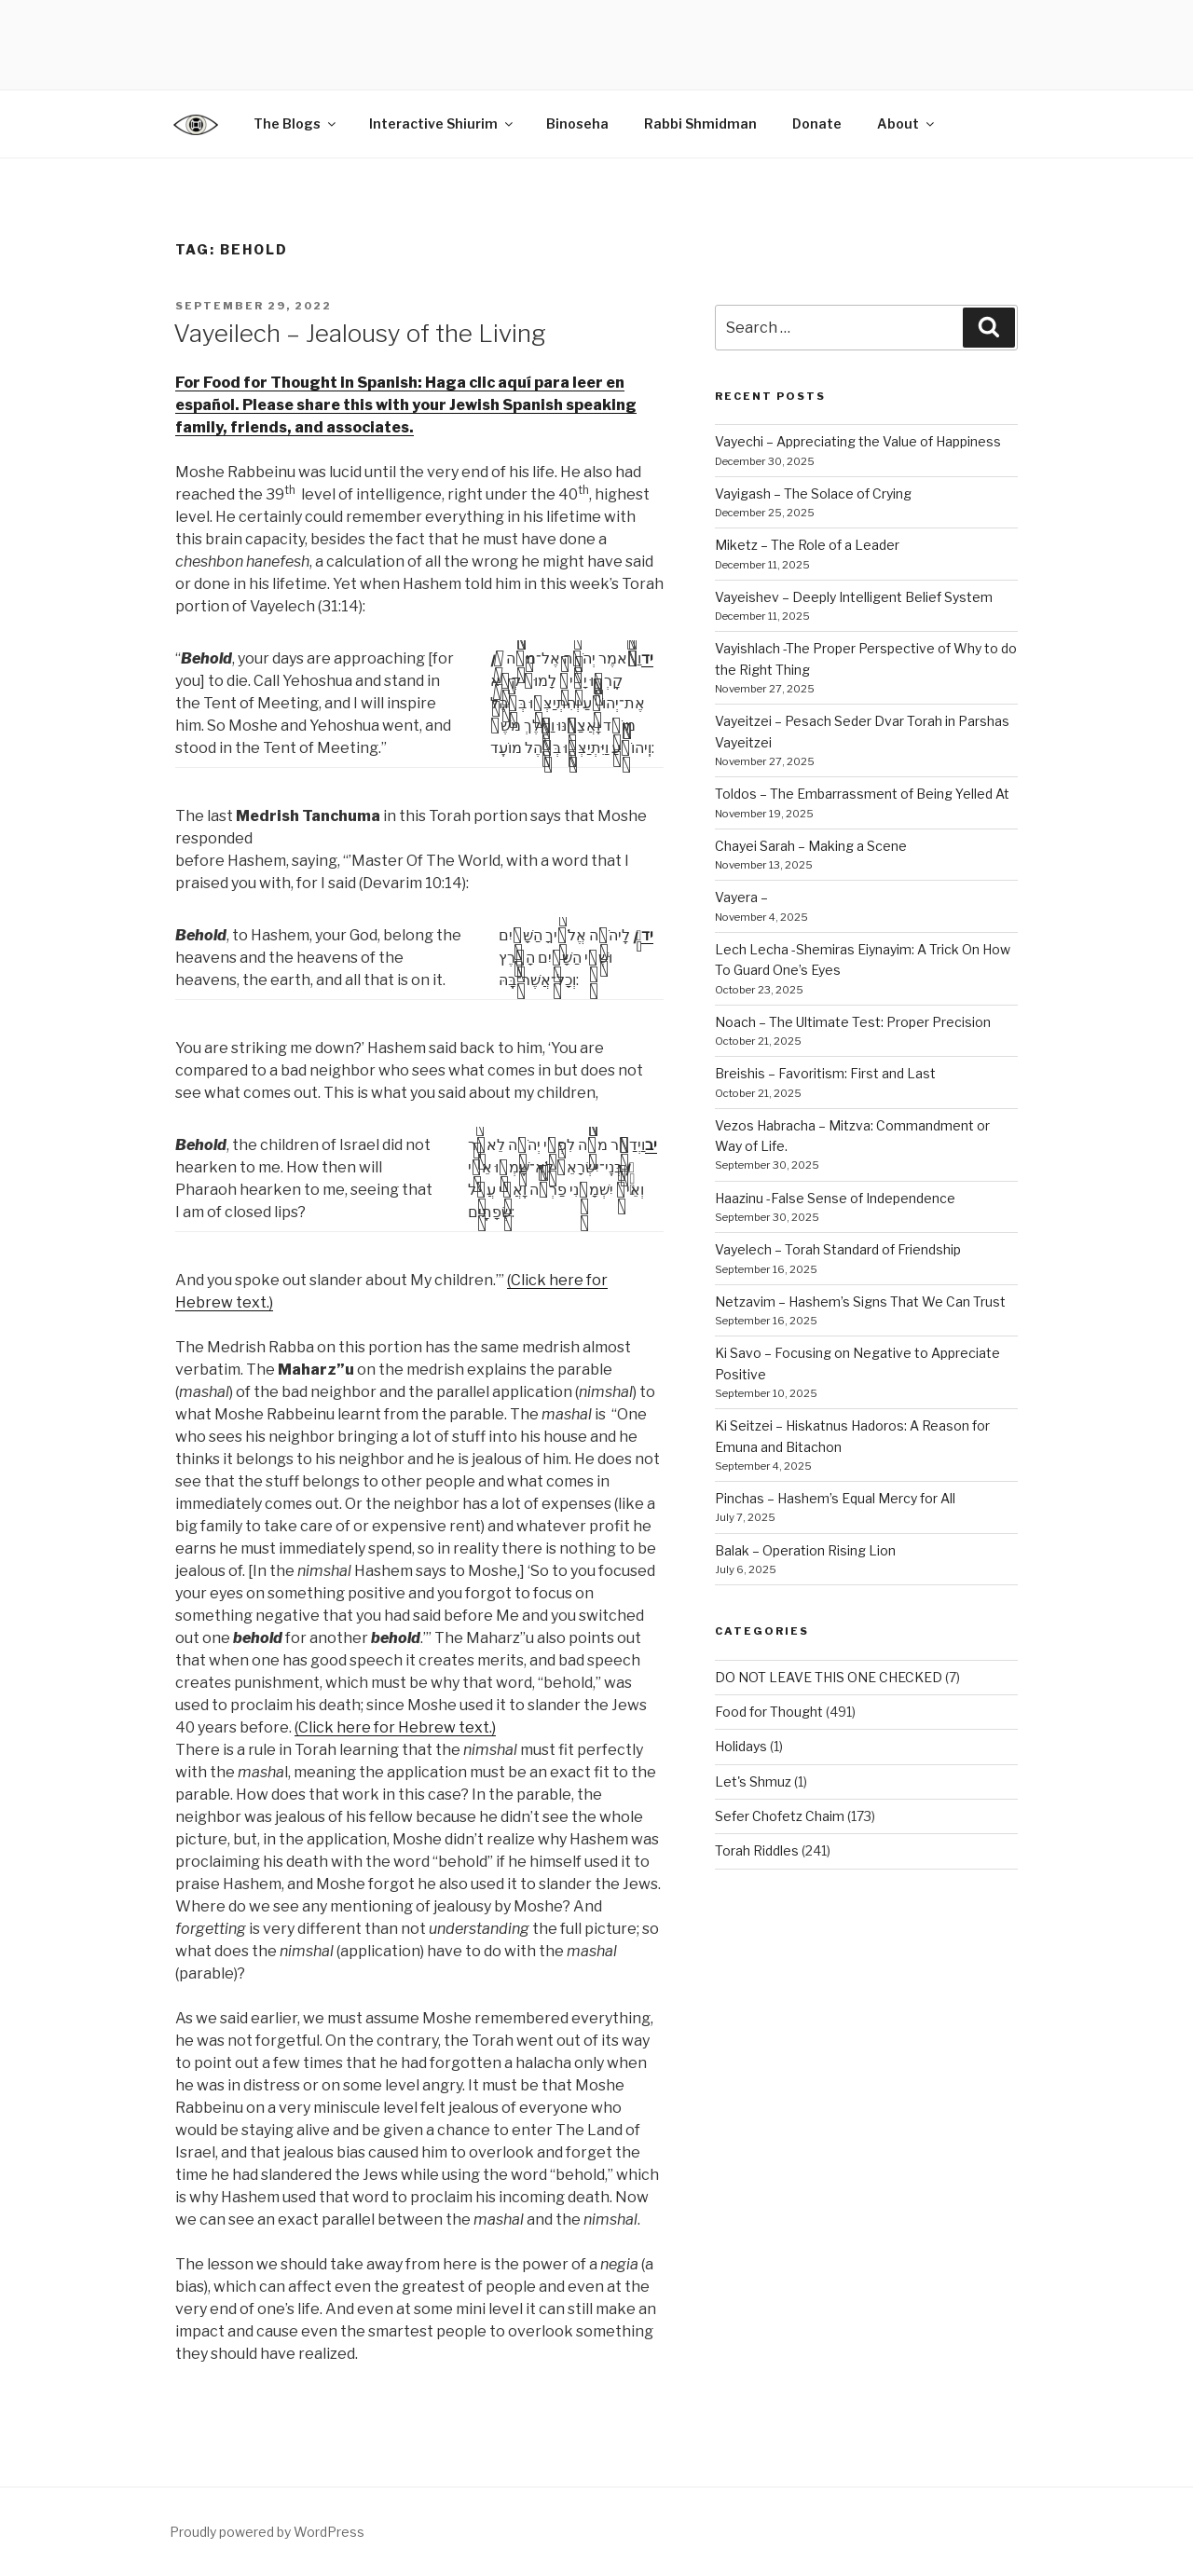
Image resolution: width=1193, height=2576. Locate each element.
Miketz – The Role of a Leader (807, 545)
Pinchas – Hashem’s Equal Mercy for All (835, 1498)
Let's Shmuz (753, 1781)
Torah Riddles (757, 1850)
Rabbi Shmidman (700, 123)
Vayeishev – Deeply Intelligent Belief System (854, 597)
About (907, 123)
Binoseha (577, 123)
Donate (817, 123)
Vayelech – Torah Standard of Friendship (838, 1249)
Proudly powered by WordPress (267, 2532)
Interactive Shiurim (442, 123)
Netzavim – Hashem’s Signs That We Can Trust (860, 1301)
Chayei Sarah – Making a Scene (811, 846)
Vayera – (741, 897)
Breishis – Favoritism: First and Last (825, 1073)
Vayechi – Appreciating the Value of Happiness (858, 441)
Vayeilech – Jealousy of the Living (359, 333)
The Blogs (296, 123)
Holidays (741, 1746)
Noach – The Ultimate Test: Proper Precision (853, 1022)
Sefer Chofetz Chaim (779, 1816)
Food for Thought (769, 1712)
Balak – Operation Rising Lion (805, 1550)
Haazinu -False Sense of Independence (835, 1198)
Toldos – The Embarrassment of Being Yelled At (862, 794)
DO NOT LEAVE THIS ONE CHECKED (828, 1677)
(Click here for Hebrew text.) (395, 1727)
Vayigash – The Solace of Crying (813, 493)
